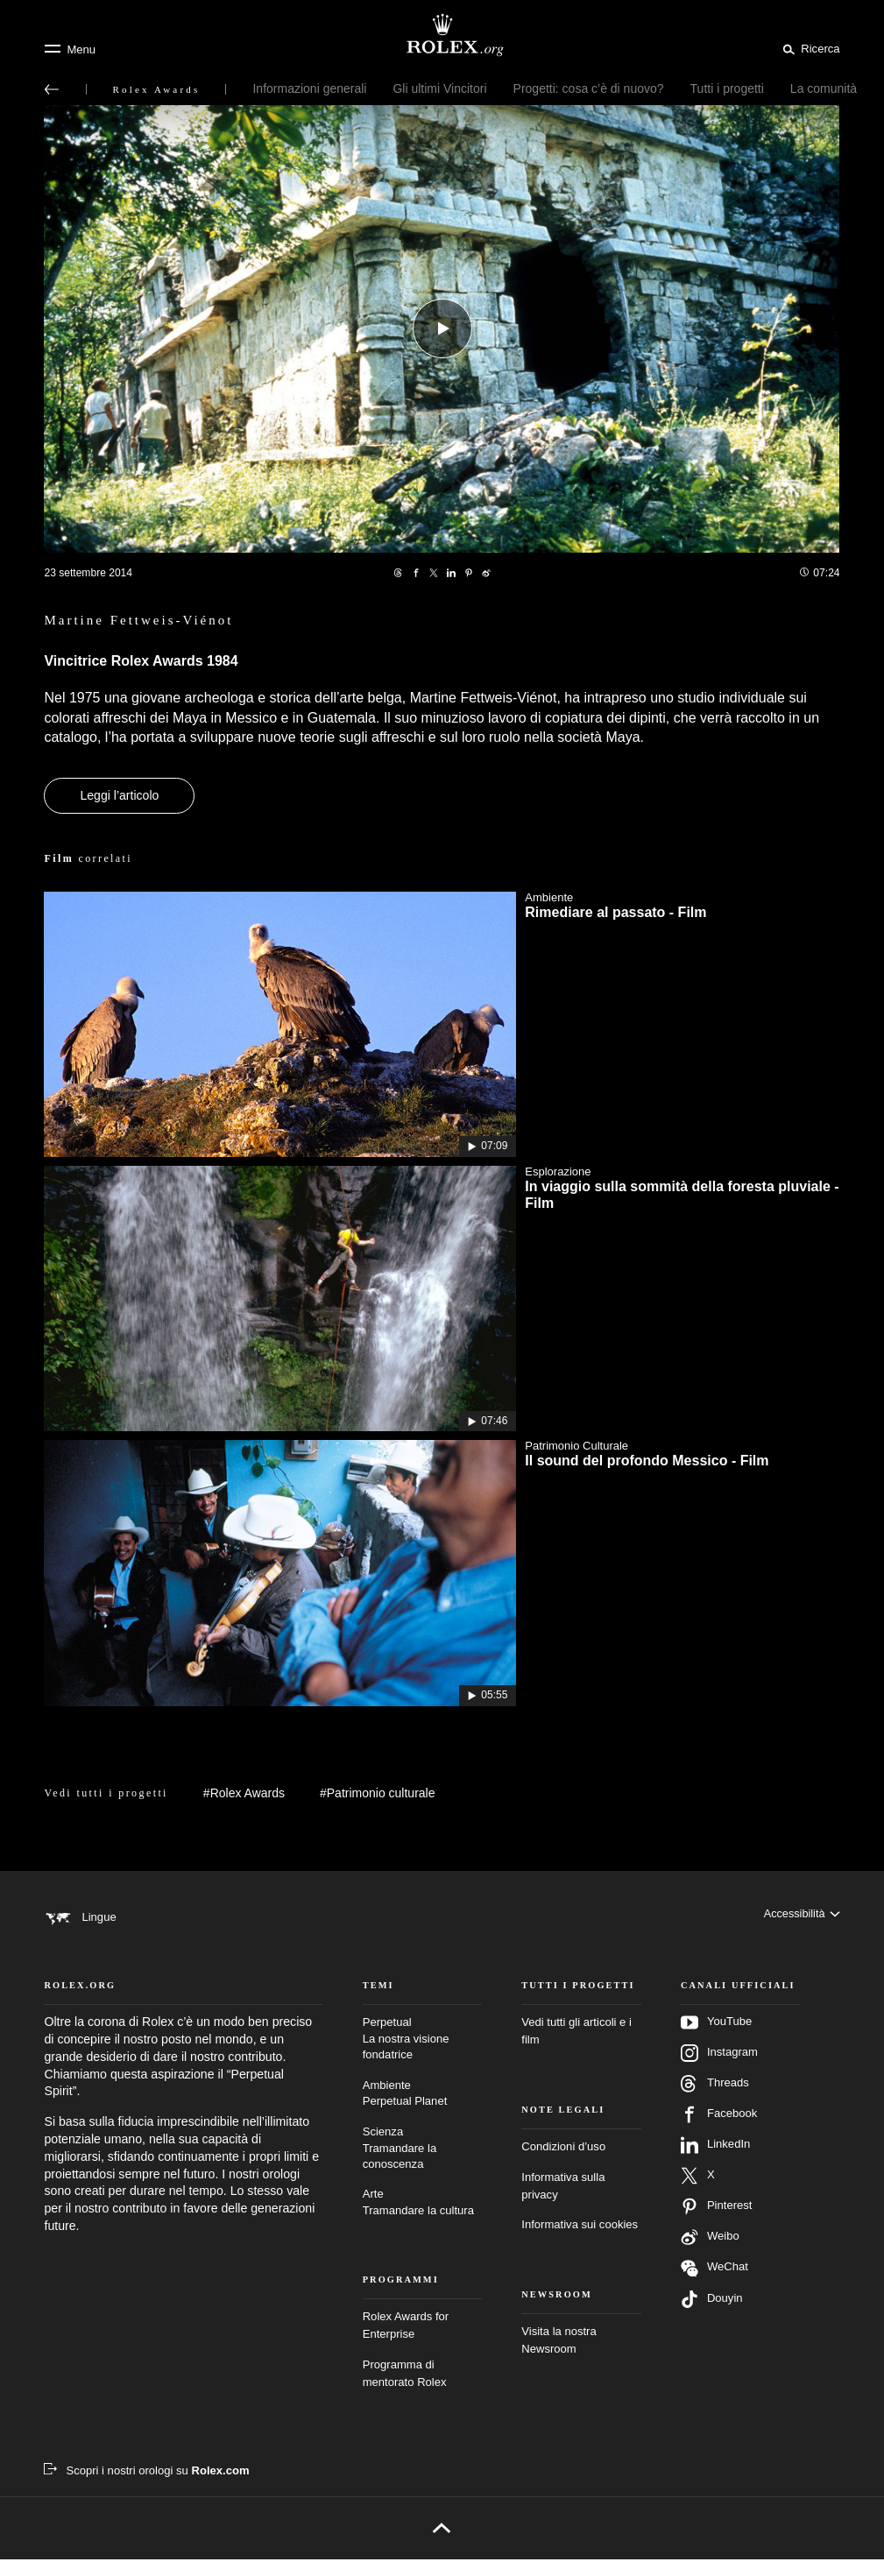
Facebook (719, 2131)
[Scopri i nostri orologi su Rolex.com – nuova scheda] (146, 2487)
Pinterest (717, 2223)
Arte (422, 2219)
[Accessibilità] (801, 1917)
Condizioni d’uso (563, 2163)
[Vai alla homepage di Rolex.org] (442, 35)
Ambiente (422, 2111)
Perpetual (422, 2055)
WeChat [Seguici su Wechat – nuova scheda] (714, 2285)
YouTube (716, 2039)
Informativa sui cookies (579, 2241)
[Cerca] (808, 48)
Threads (715, 2100)
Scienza (422, 2165)
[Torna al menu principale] (52, 89)
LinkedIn (715, 2161)
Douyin (712, 2316)
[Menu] (69, 49)
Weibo (710, 2253)
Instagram (719, 2069)
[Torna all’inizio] (442, 2544)
